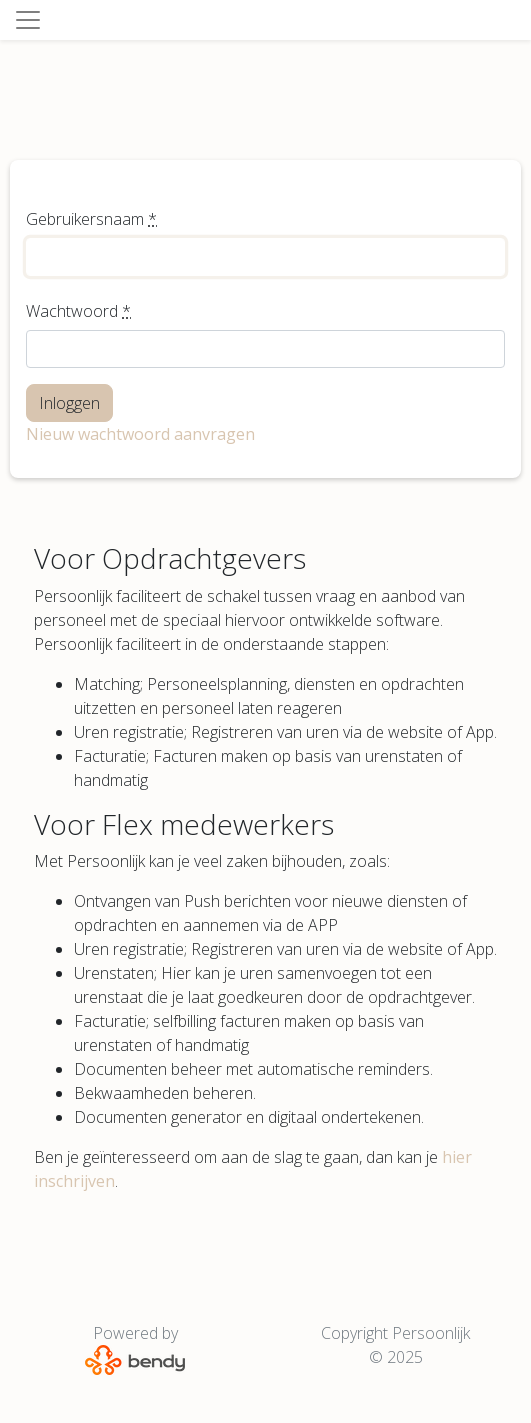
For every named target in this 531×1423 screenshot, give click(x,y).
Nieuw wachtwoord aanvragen (140, 434)
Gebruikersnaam (91, 219)
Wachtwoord (78, 311)
